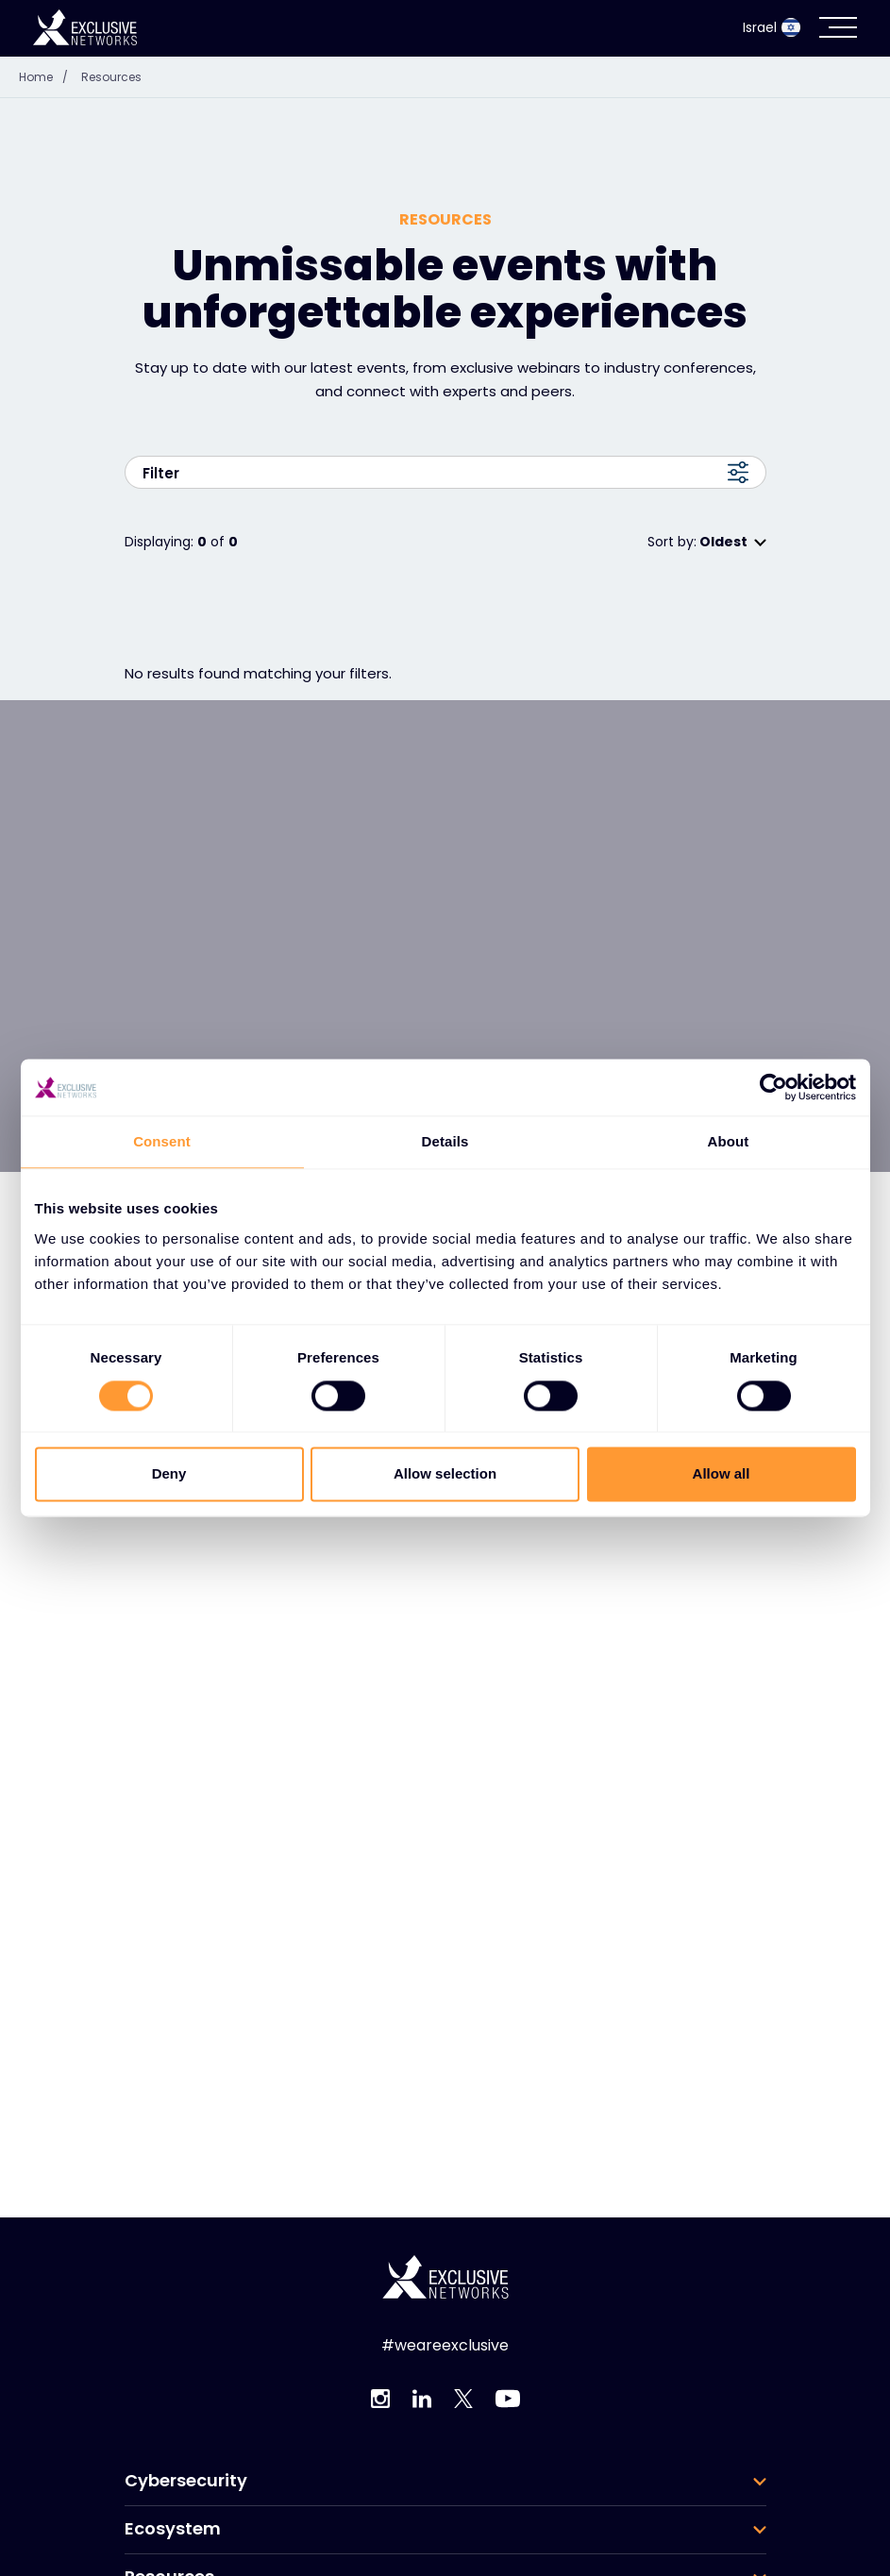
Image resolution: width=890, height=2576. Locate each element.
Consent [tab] (162, 1141)
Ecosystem (173, 2528)
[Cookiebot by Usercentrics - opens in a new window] (773, 1087)
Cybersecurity (186, 2480)
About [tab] (728, 1141)
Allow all (721, 1474)
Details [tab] (445, 1141)
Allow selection (445, 1474)
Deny (169, 1474)
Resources (111, 77)
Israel (771, 27)
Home (48, 77)
